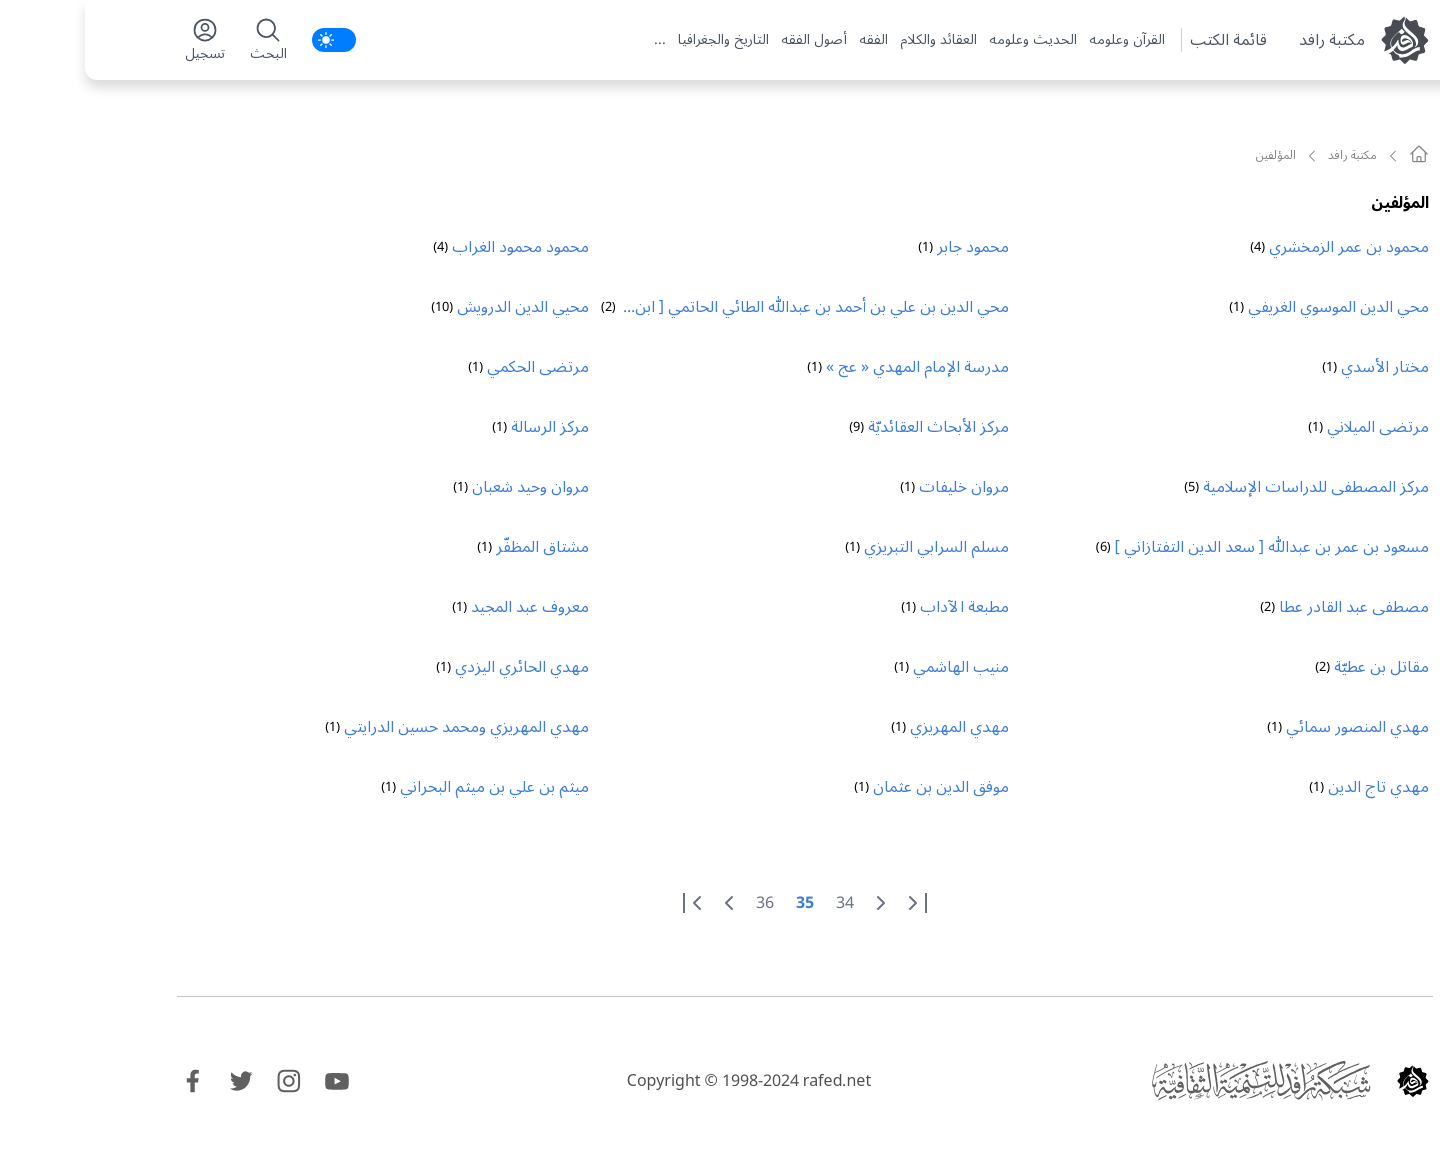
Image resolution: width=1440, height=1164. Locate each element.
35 (720, 903)
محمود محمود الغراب (435, 247)
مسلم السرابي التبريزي (851, 547)
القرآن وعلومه (1042, 40)
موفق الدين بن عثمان (856, 787)
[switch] (249, 40)
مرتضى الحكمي (453, 367)
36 (680, 903)
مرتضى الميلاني (1293, 427)
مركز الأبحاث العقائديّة (853, 427)
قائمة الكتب (1143, 40)
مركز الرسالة (465, 427)
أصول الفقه (729, 40)
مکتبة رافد (1247, 40)
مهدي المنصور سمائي (1272, 727)
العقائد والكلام (853, 40)
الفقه (788, 40)
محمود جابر (888, 247)
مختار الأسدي (1300, 367)
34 (760, 903)
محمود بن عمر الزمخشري (1264, 247)
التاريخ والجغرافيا (638, 40)
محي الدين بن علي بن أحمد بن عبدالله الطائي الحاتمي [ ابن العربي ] (737, 308)
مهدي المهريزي (874, 727)
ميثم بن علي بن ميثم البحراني (409, 787)
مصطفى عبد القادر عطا (1269, 607)
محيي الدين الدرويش (438, 307)
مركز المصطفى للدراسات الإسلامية (1231, 487)
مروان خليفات (879, 487)
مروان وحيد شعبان (445, 487)
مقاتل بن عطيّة (1296, 667)
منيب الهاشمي (876, 667)
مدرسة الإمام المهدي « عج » (832, 367)
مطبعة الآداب (879, 607)
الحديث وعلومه (948, 40)
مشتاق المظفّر (457, 547)
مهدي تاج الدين (1293, 787)
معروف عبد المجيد (445, 607)
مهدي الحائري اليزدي (437, 667)
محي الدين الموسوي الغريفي (1253, 307)
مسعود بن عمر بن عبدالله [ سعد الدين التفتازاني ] (1186, 547)
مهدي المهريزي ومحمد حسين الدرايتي (381, 727)
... (575, 40)
